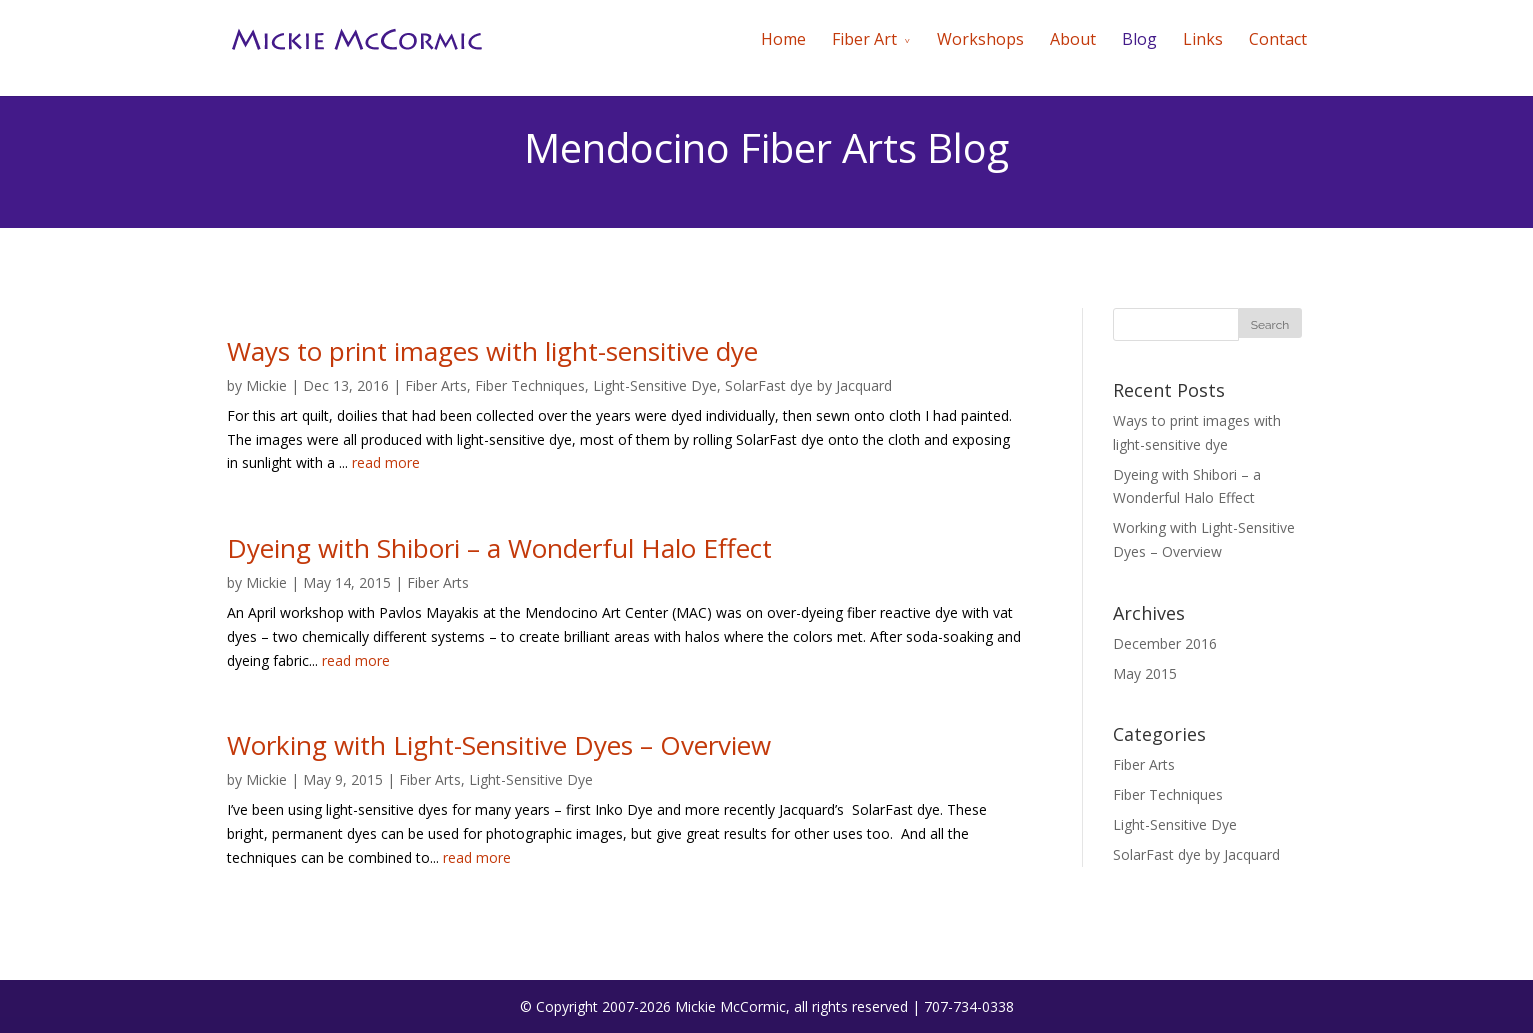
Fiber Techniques (530, 385)
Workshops (980, 39)
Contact (1278, 39)
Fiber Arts (436, 385)
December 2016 (1165, 643)
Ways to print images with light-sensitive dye (492, 351)
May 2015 (1145, 673)
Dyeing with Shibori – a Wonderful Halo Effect (499, 548)
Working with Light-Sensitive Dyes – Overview (499, 745)
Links (1203, 39)
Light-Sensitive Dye (655, 385)
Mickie (266, 385)
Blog (1139, 39)
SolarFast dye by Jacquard (808, 385)
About (1073, 39)
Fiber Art (864, 39)
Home (783, 39)
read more (386, 462)
